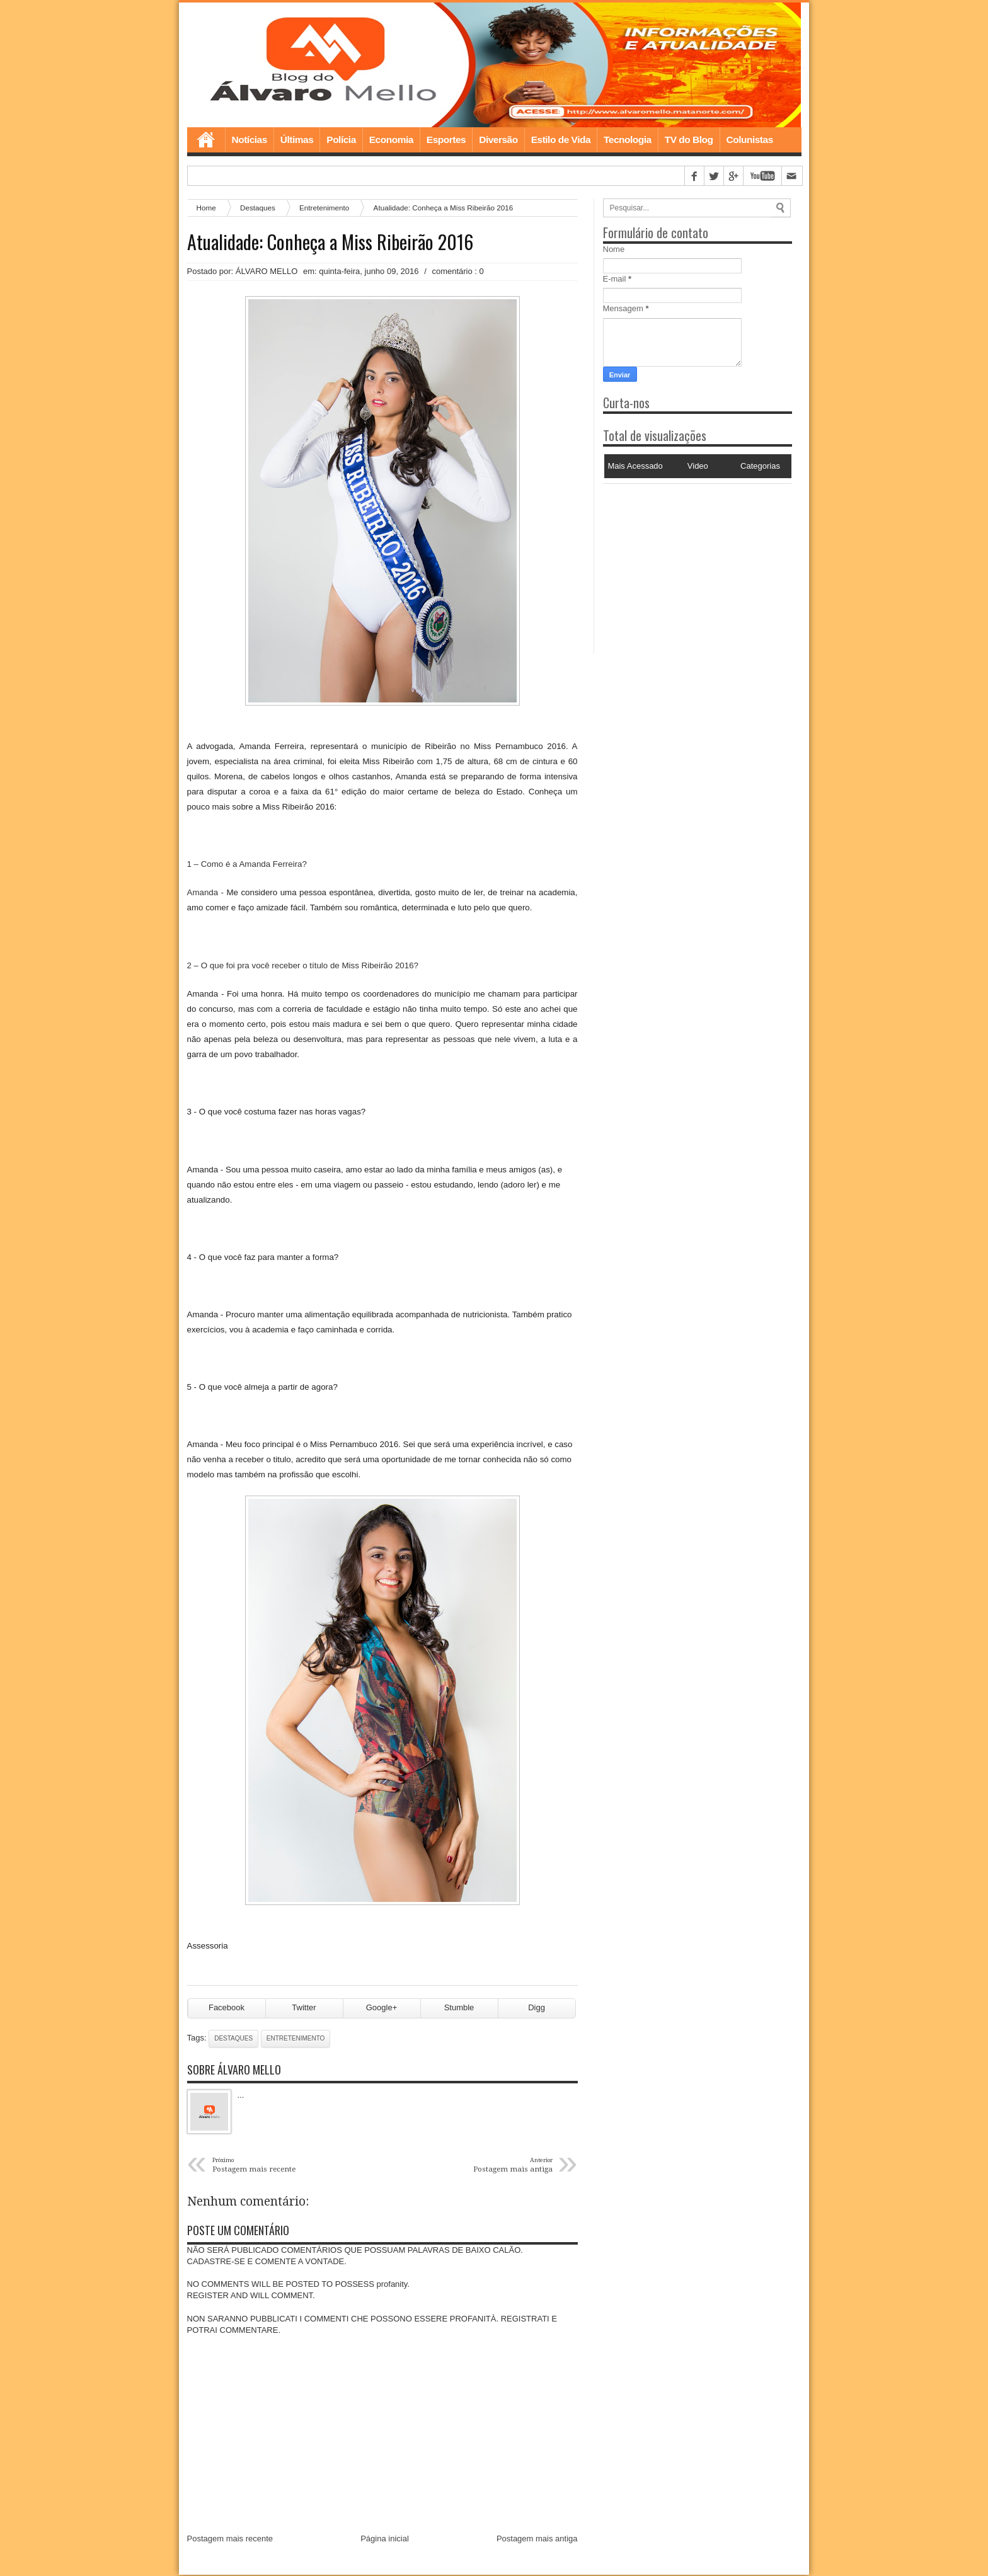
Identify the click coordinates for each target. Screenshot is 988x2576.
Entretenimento (324, 209)
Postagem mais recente (230, 2540)
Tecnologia (628, 140)
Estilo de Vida (560, 140)
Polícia (340, 140)
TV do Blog (689, 140)
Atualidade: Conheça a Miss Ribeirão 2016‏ (330, 243)
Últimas (297, 140)
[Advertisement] (682, 564)
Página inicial (384, 2540)
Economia (391, 140)
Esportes (446, 140)
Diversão (498, 140)
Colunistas (750, 140)
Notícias (249, 140)
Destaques (257, 209)
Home (206, 141)
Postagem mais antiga (537, 2540)
